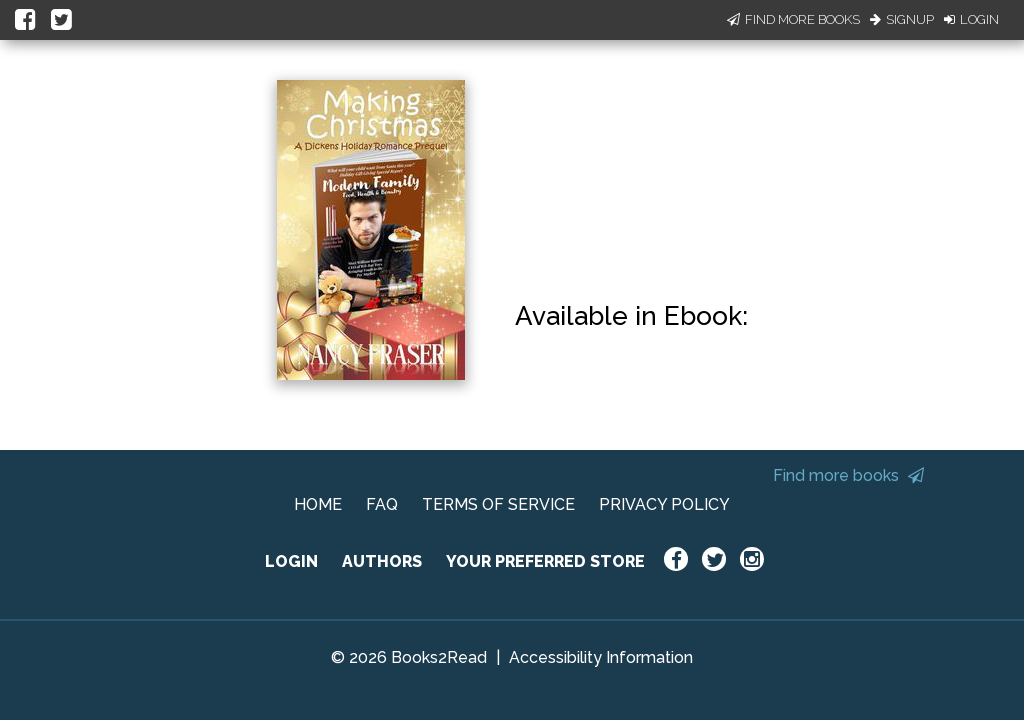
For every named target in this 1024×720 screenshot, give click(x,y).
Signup (902, 19)
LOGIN (291, 561)
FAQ (382, 504)
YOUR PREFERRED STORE (545, 561)
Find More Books (793, 19)
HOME (318, 504)
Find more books (848, 475)
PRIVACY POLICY (664, 504)
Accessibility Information (601, 657)
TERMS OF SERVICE (498, 504)
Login (971, 19)
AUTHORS (382, 561)
